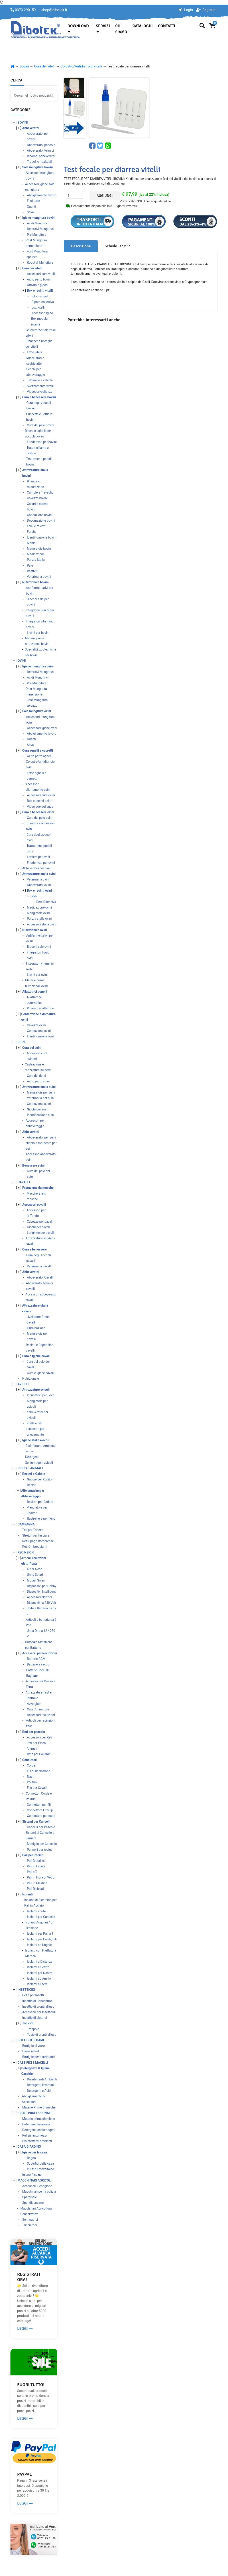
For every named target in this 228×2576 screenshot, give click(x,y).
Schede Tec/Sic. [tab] (118, 246)
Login (186, 10)
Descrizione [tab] (81, 246)
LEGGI (25, 2328)
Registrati (207, 10)
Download (78, 28)
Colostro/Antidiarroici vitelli (81, 66)
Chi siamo (121, 28)
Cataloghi (142, 25)
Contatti (166, 25)
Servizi (103, 28)
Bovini (24, 66)
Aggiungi (105, 195)
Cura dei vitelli (44, 66)
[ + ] (14, 122)
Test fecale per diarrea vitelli (128, 66)
